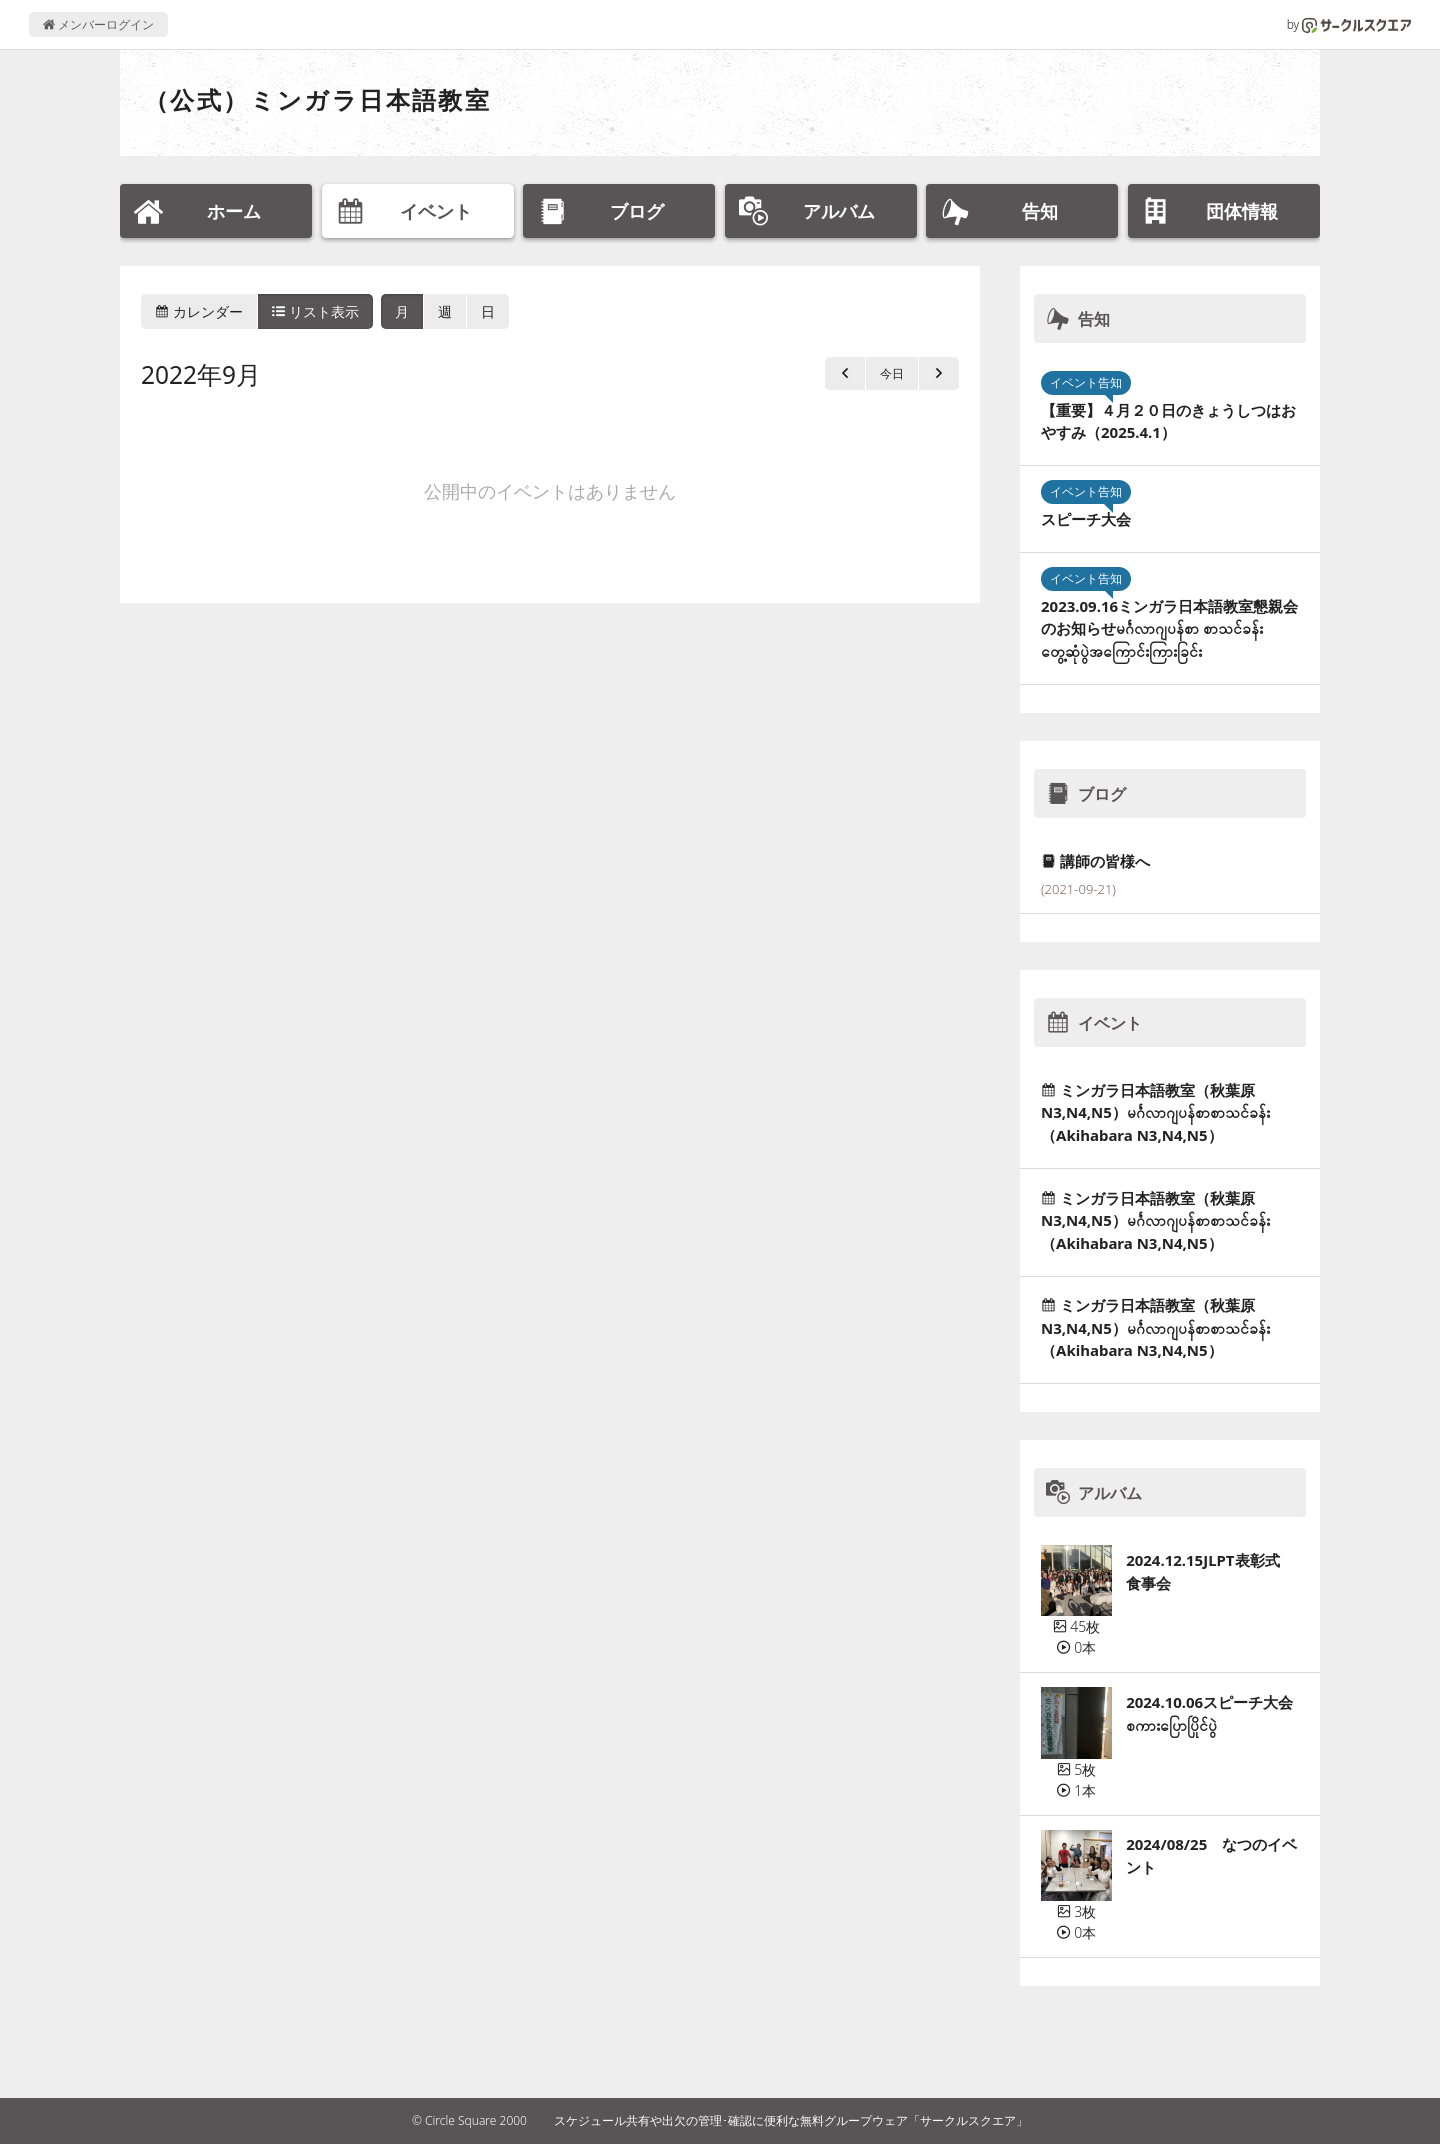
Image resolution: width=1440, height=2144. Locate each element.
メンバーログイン (98, 24)
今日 (892, 373)
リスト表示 (316, 311)
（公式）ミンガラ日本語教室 (317, 99)
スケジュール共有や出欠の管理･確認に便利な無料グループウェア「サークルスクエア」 (791, 2120)
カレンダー (199, 311)
